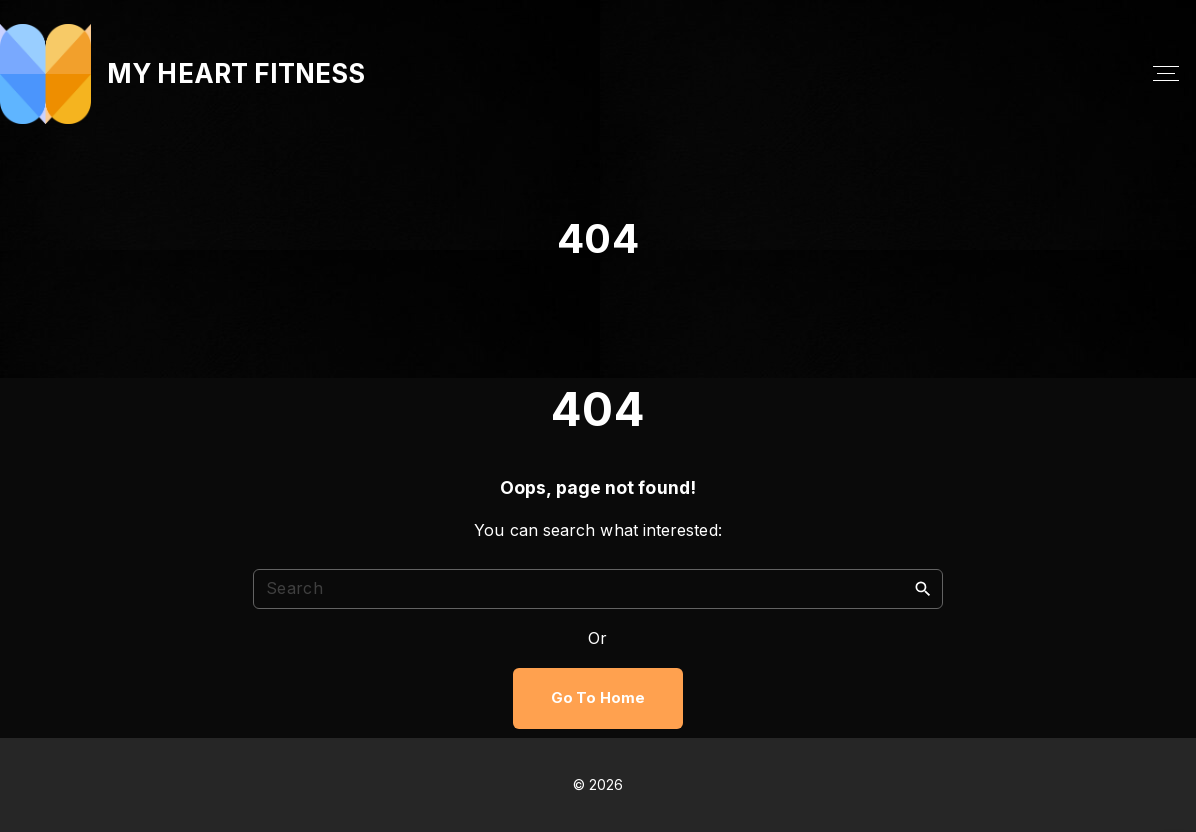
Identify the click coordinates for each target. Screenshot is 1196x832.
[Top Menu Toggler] (1166, 74)
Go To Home (598, 698)
